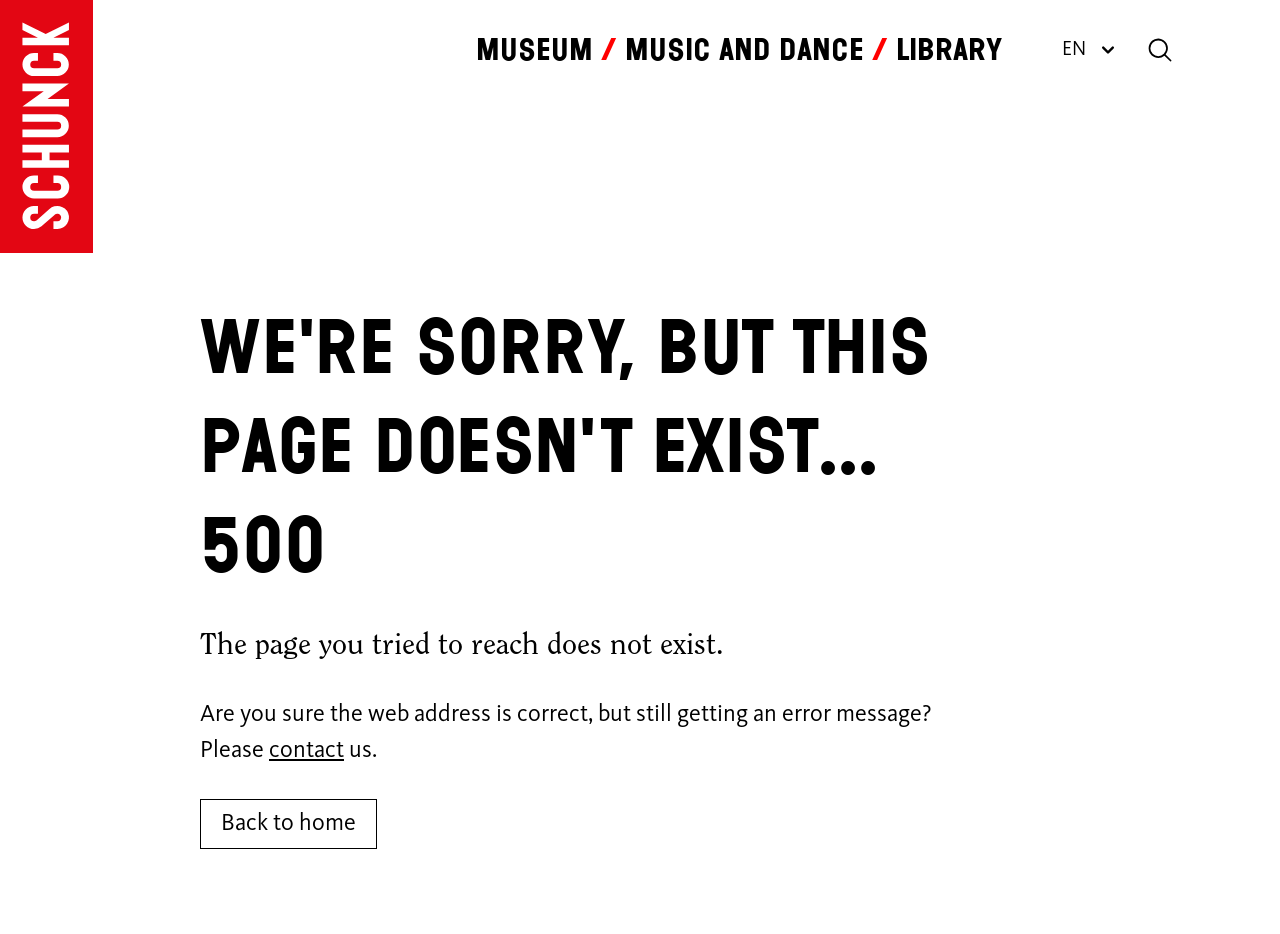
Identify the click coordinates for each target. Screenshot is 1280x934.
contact (306, 751)
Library (949, 50)
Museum (534, 50)
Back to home (288, 824)
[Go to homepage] (46, 126)
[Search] (1160, 50)
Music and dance (744, 50)
